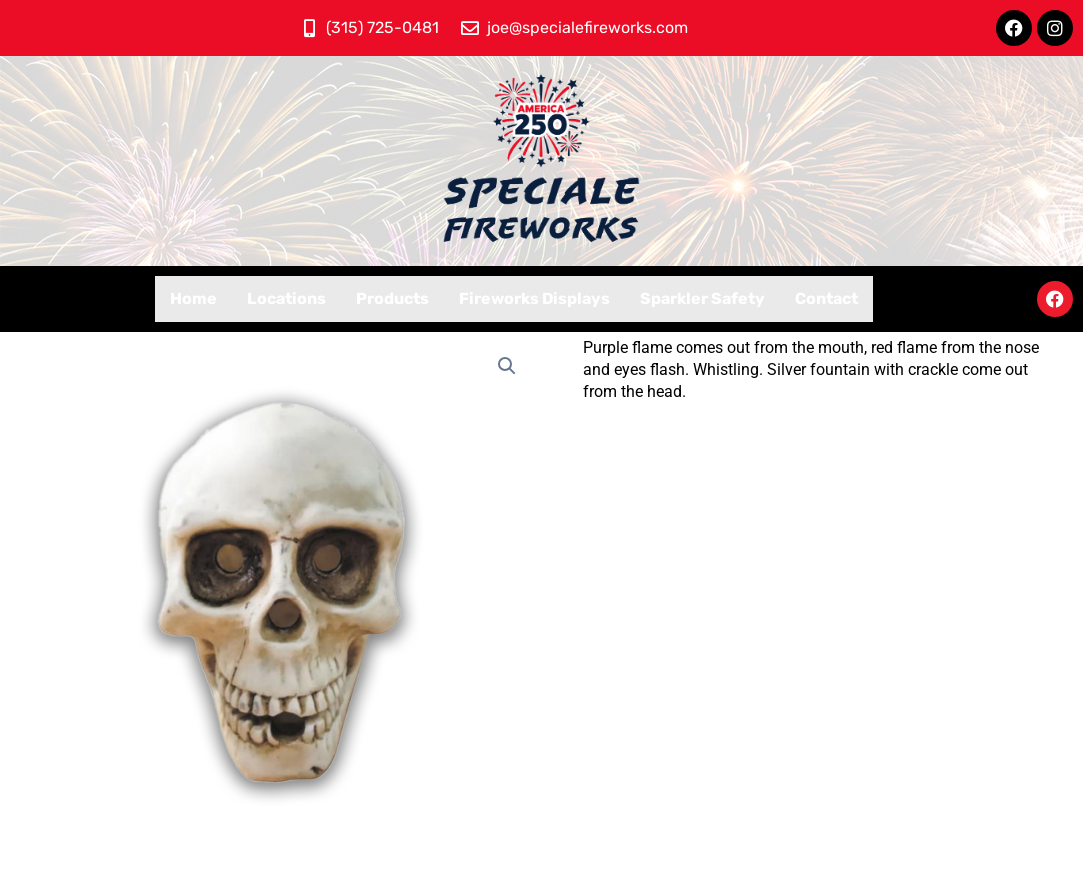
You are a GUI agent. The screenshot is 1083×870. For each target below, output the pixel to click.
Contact (826, 298)
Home (193, 298)
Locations (286, 298)
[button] (508, 366)
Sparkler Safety (702, 298)
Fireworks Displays (534, 298)
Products (392, 298)
